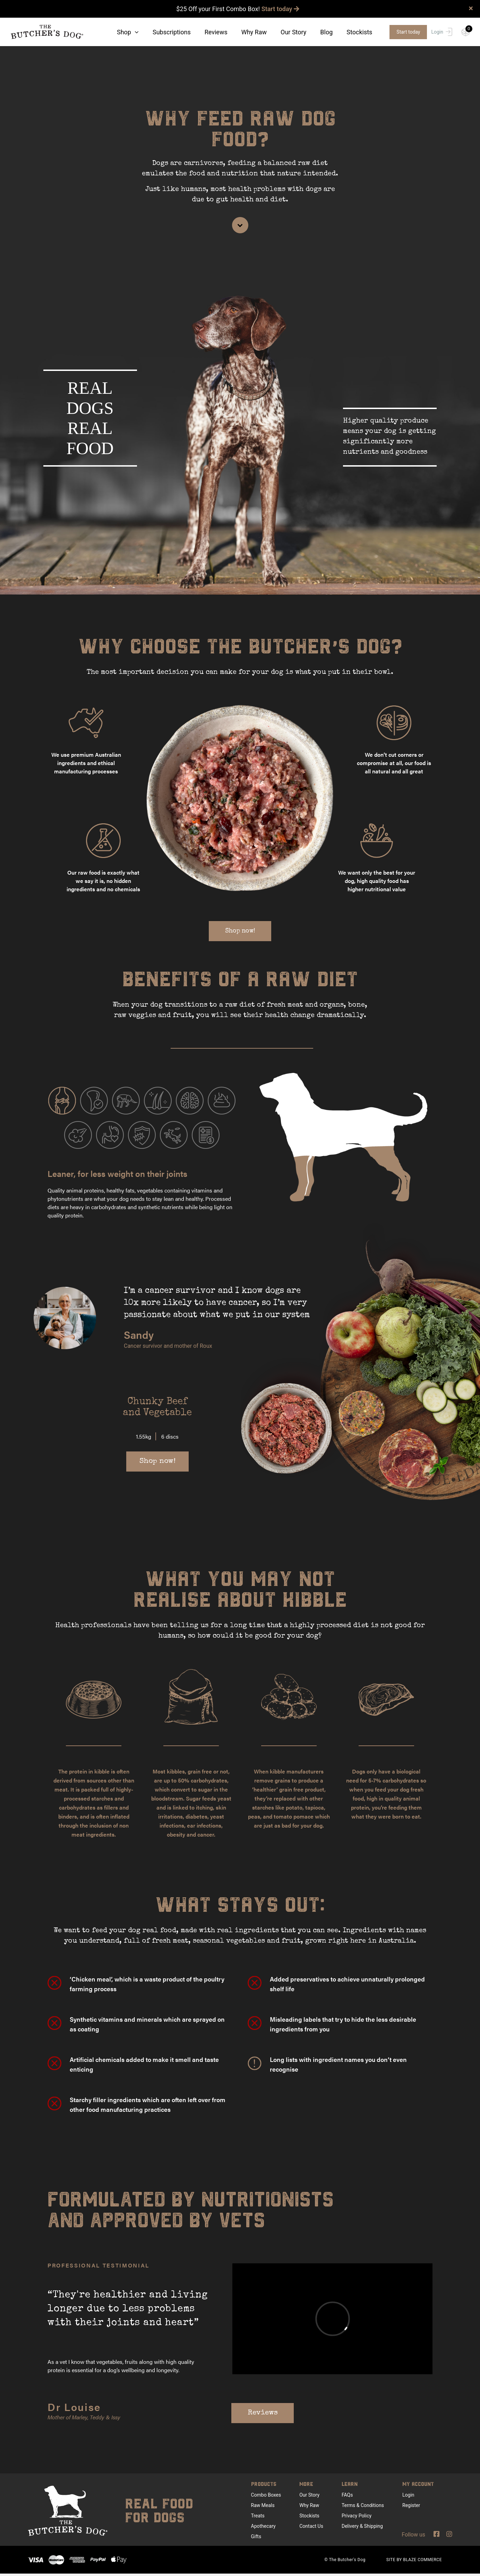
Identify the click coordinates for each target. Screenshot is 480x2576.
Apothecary (263, 2528)
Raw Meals (263, 2507)
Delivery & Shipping (362, 2528)
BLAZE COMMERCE (422, 2562)
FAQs (347, 2497)
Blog (326, 32)
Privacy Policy (356, 2518)
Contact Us (311, 2528)
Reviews (216, 32)
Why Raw (254, 32)
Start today (280, 8)
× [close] (471, 8)
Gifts (256, 2538)
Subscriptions (172, 32)
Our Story (293, 32)
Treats (258, 2518)
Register (411, 2507)
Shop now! (240, 933)
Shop (128, 32)
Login (441, 32)
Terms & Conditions (363, 2507)
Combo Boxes (266, 2497)
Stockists (359, 32)
